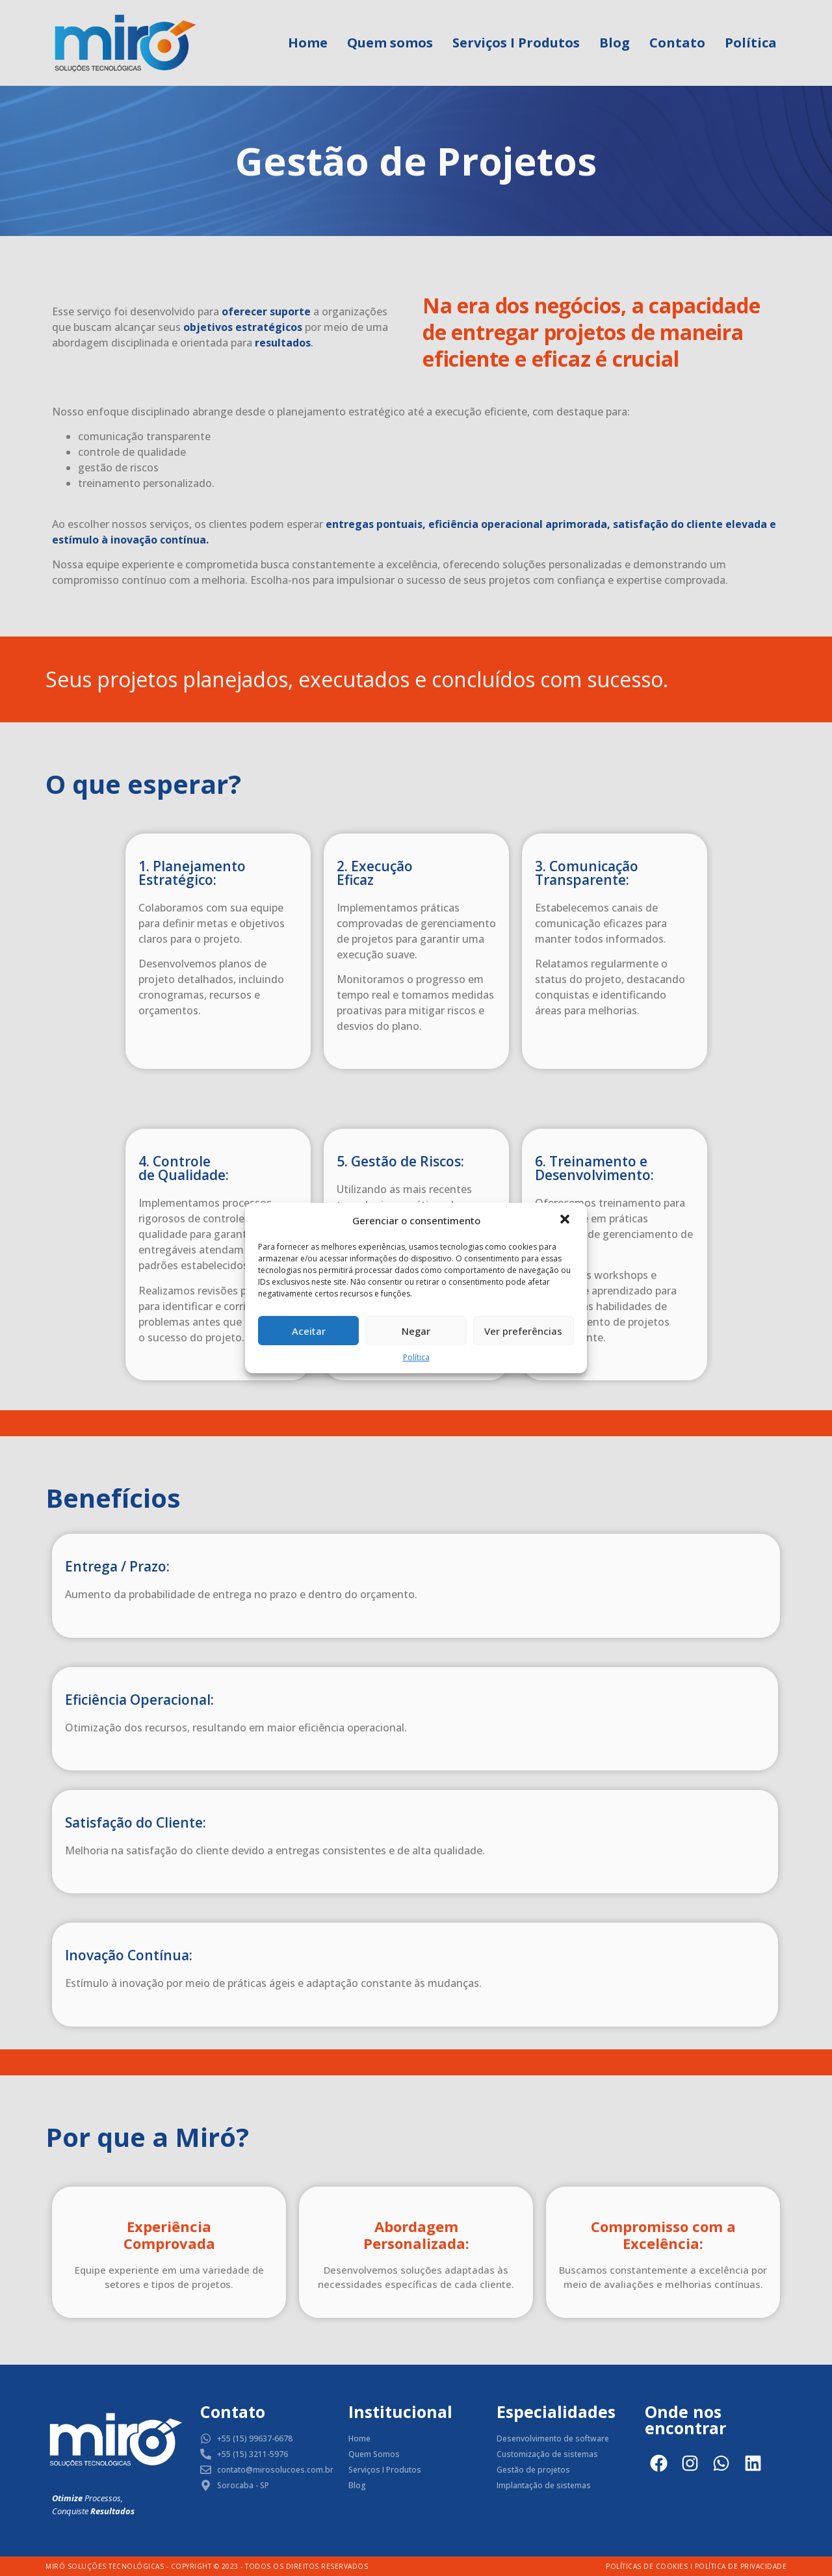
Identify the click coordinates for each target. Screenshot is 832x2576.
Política (416, 1357)
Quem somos (390, 42)
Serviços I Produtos (516, 42)
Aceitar (309, 1330)
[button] (566, 1220)
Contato (677, 42)
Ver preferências (523, 1330)
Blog (614, 42)
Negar (416, 1330)
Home (308, 42)
